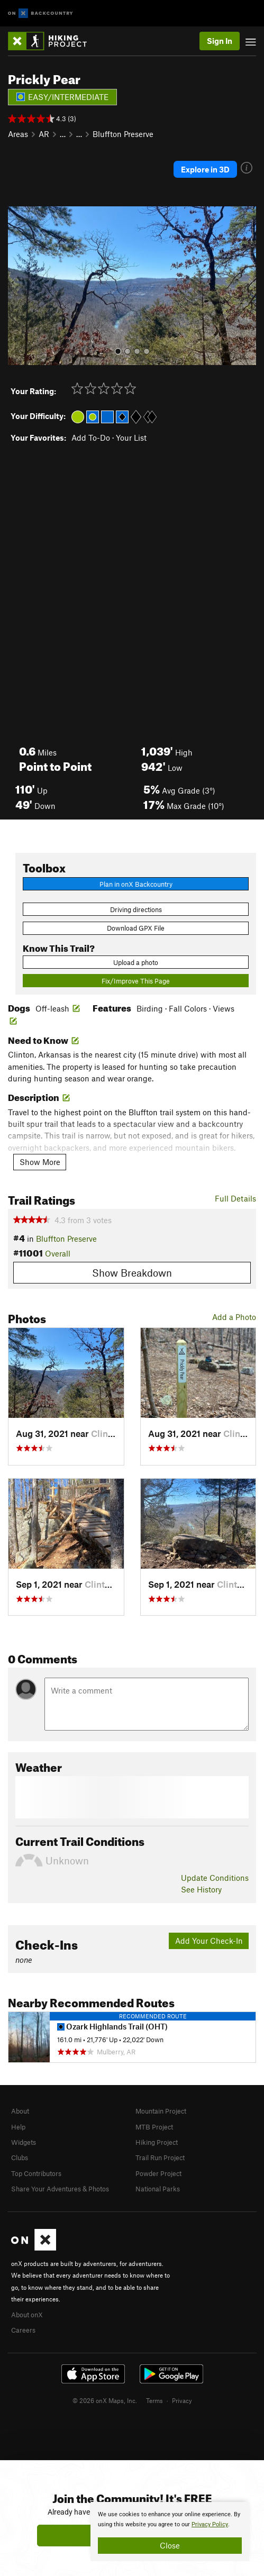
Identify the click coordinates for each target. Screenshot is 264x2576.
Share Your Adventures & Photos (60, 2188)
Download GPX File (136, 928)
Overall (57, 1253)
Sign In (219, 40)
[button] (18, 285)
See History (201, 1889)
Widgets (23, 2142)
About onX (27, 2314)
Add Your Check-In (209, 1940)
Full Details (235, 1198)
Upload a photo (135, 962)
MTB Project (154, 2127)
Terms (154, 2400)
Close (170, 2545)
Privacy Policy (210, 2524)
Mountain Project (160, 2111)
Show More (40, 1162)
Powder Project (158, 2173)
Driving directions (136, 909)
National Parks (157, 2188)
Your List (131, 437)
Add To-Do (90, 437)
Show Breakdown (132, 1273)
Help (18, 2127)
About (20, 2111)
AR (44, 134)
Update (215, 1877)
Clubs (19, 2157)
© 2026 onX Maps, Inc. (104, 2400)
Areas (18, 134)
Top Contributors (36, 2173)
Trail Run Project (160, 2157)
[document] (170, 2531)
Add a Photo (234, 1317)
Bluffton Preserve (123, 134)
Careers (23, 2330)
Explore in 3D (205, 169)
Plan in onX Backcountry (135, 884)
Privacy (182, 2400)
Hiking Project (156, 2142)
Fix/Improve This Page (136, 981)
